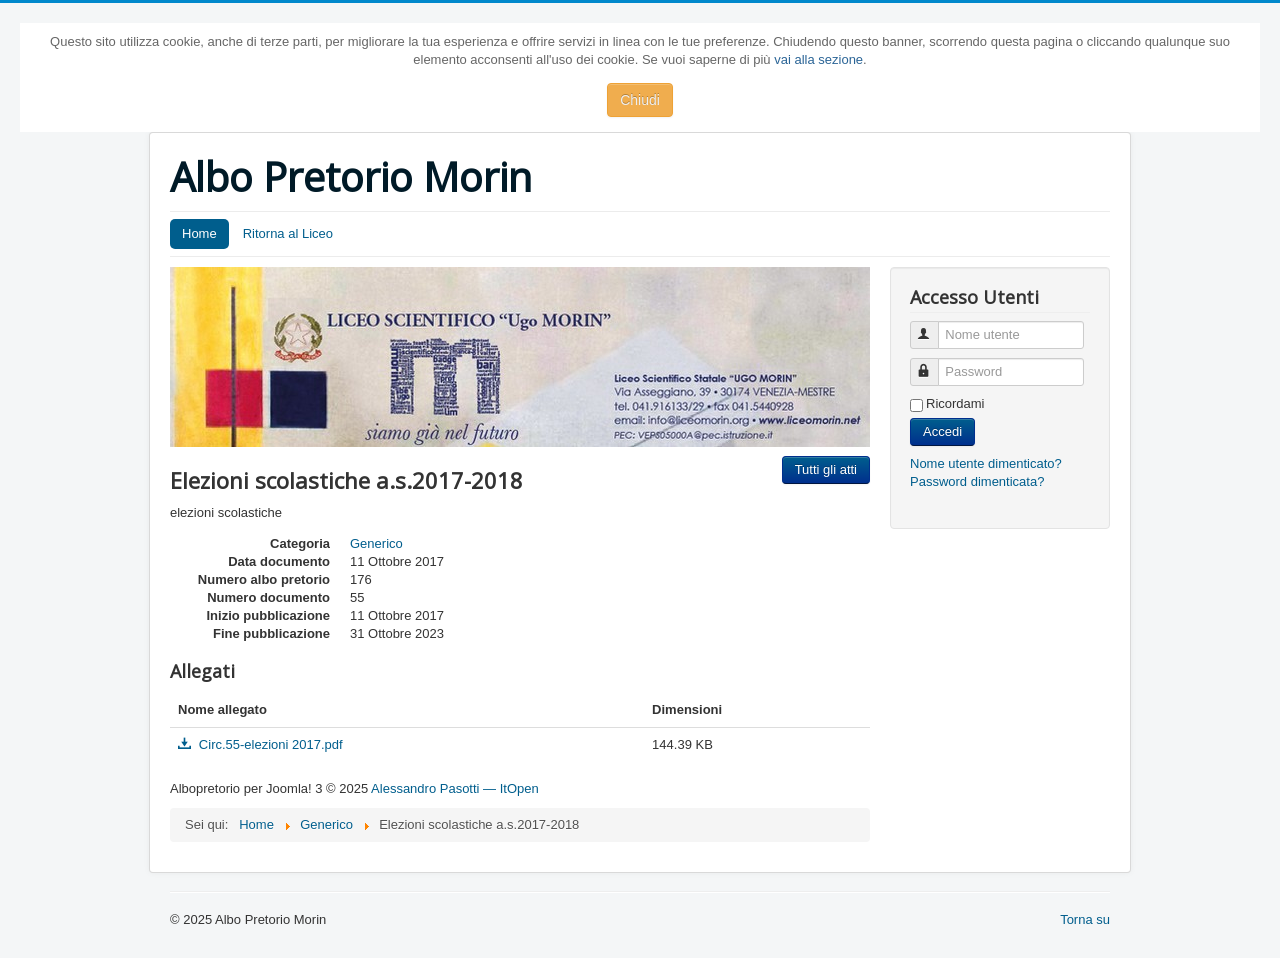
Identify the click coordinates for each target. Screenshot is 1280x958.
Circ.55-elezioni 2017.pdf (260, 744)
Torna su (1085, 919)
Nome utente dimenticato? (986, 463)
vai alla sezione (818, 59)
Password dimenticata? (977, 481)
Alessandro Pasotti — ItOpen (455, 788)
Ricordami (955, 403)
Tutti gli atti (826, 469)
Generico (376, 543)
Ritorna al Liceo (288, 233)
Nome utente (933, 326)
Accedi (942, 431)
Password (933, 363)
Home (199, 233)
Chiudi (640, 100)
